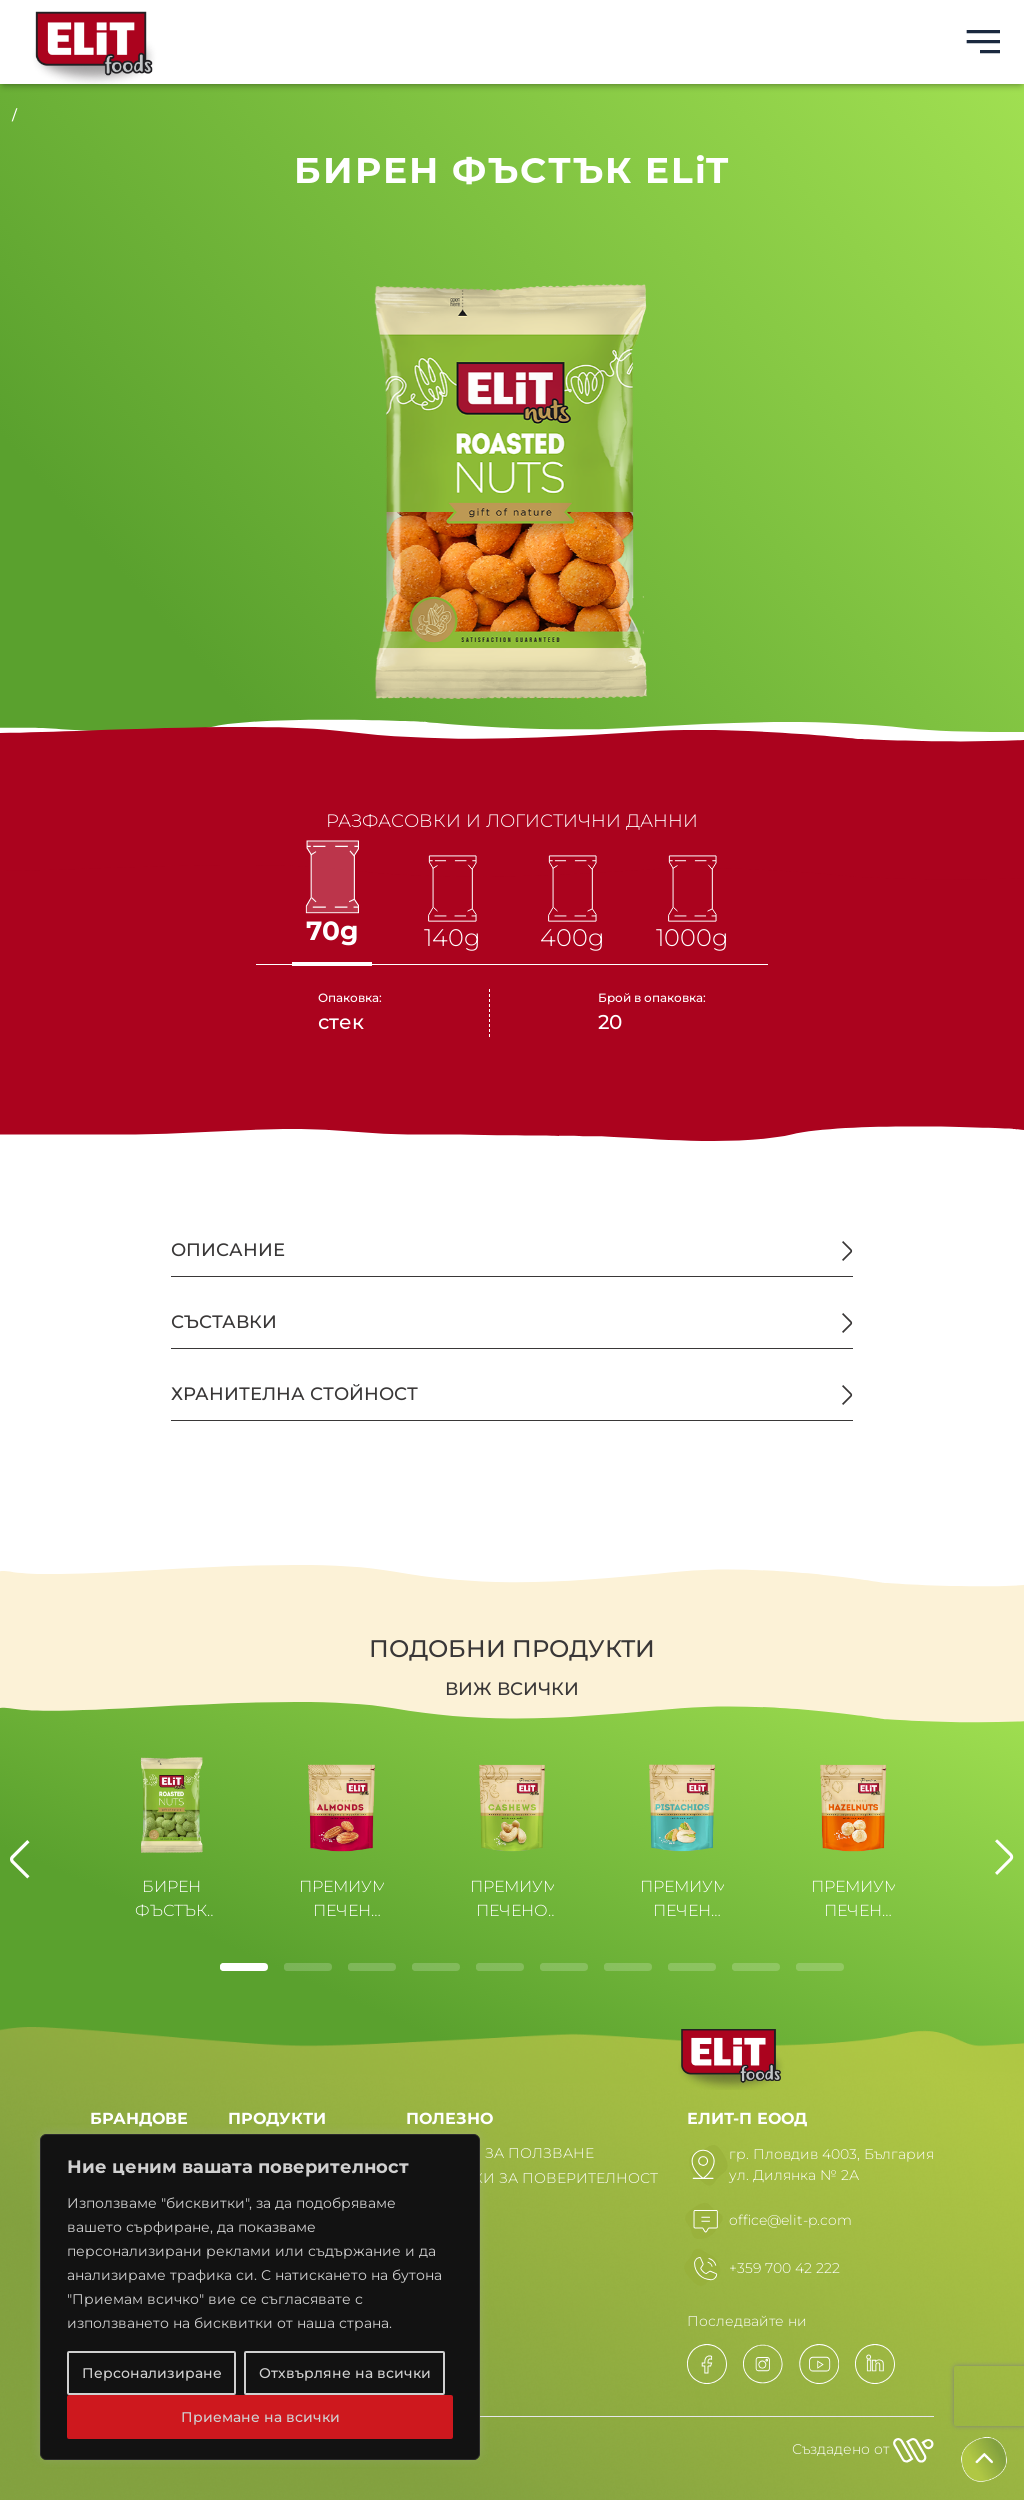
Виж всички (512, 1689)
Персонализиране (152, 2373)
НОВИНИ (441, 2203)
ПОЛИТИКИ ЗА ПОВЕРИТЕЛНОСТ (532, 2178)
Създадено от (863, 2449)
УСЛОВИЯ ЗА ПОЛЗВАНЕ (500, 2153)
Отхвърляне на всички (345, 2373)
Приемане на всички (260, 2417)
